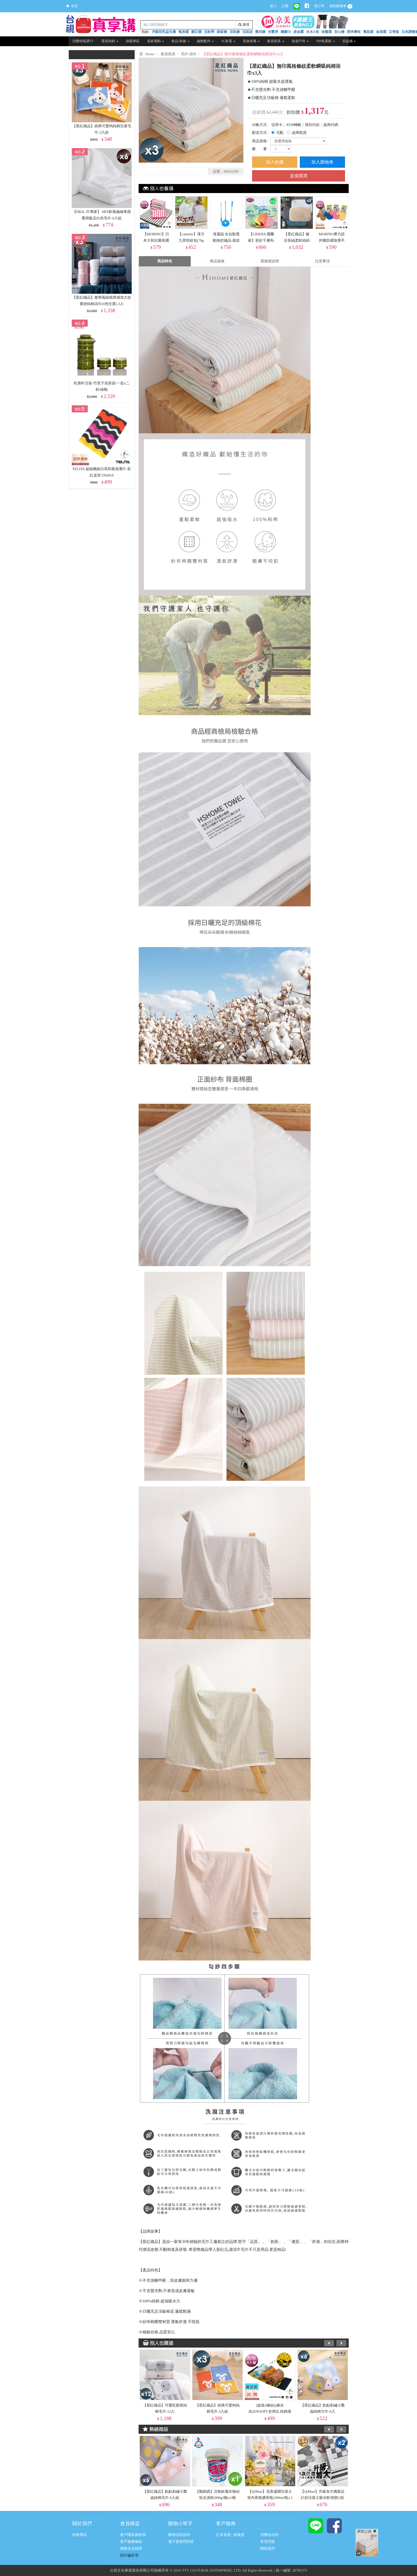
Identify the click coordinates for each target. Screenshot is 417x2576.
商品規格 (217, 261)
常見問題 (267, 2542)
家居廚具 (275, 41)
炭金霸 (298, 32)
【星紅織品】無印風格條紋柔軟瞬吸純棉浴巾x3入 (242, 54)
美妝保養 (251, 41)
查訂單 (319, 6)
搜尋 (243, 25)
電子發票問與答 (181, 2542)
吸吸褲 (222, 32)
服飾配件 (205, 41)
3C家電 (228, 41)
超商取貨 (299, 133)
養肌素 (368, 32)
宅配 (280, 133)
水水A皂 (312, 32)
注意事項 (322, 261)
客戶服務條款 (131, 2542)
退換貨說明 (269, 261)
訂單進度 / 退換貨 (230, 2535)
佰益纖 (349, 41)
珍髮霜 (326, 32)
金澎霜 (381, 32)
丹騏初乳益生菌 (164, 32)
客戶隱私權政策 (133, 2535)
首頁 (72, 6)
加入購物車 (322, 162)
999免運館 (325, 41)
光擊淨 (273, 32)
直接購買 (298, 175)
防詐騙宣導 (129, 2555)
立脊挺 (394, 32)
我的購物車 (340, 6)
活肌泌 (247, 32)
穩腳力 (286, 32)
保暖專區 (133, 41)
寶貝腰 (260, 32)
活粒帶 (209, 32)
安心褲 (339, 32)
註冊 (285, 6)
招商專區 (79, 2535)
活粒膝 (235, 32)
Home (150, 54)
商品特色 (164, 261)
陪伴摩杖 (354, 32)
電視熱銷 (109, 41)
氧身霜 (183, 32)
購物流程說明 (179, 2535)
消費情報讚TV (83, 41)
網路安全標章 (131, 2548)
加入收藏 (275, 162)
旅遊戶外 (300, 41)
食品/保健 (180, 41)
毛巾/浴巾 (189, 54)
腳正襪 (196, 32)
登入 (273, 6)
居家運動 (155, 41)
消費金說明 (269, 2535)
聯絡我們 (267, 2548)
